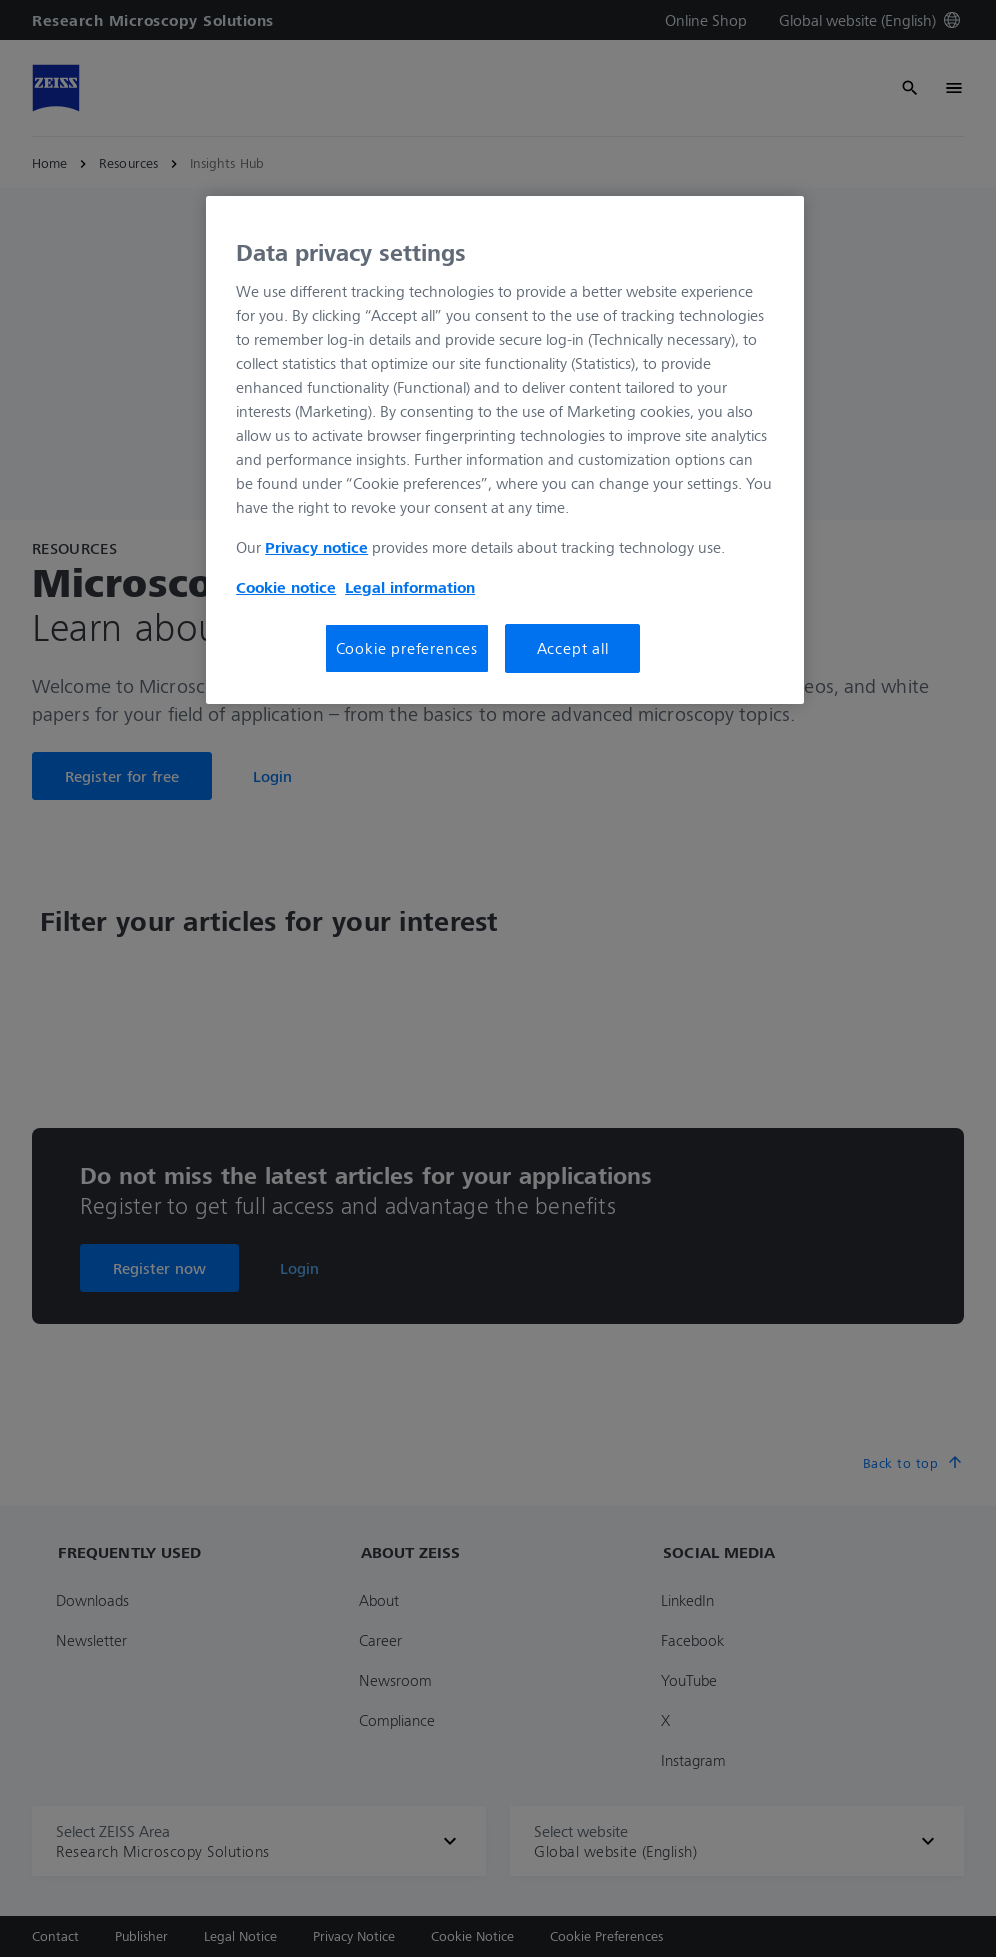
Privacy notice (316, 547)
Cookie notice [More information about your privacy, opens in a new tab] (286, 587)
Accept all (573, 648)
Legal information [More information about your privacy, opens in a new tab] (410, 587)
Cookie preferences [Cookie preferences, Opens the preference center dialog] (407, 648)
